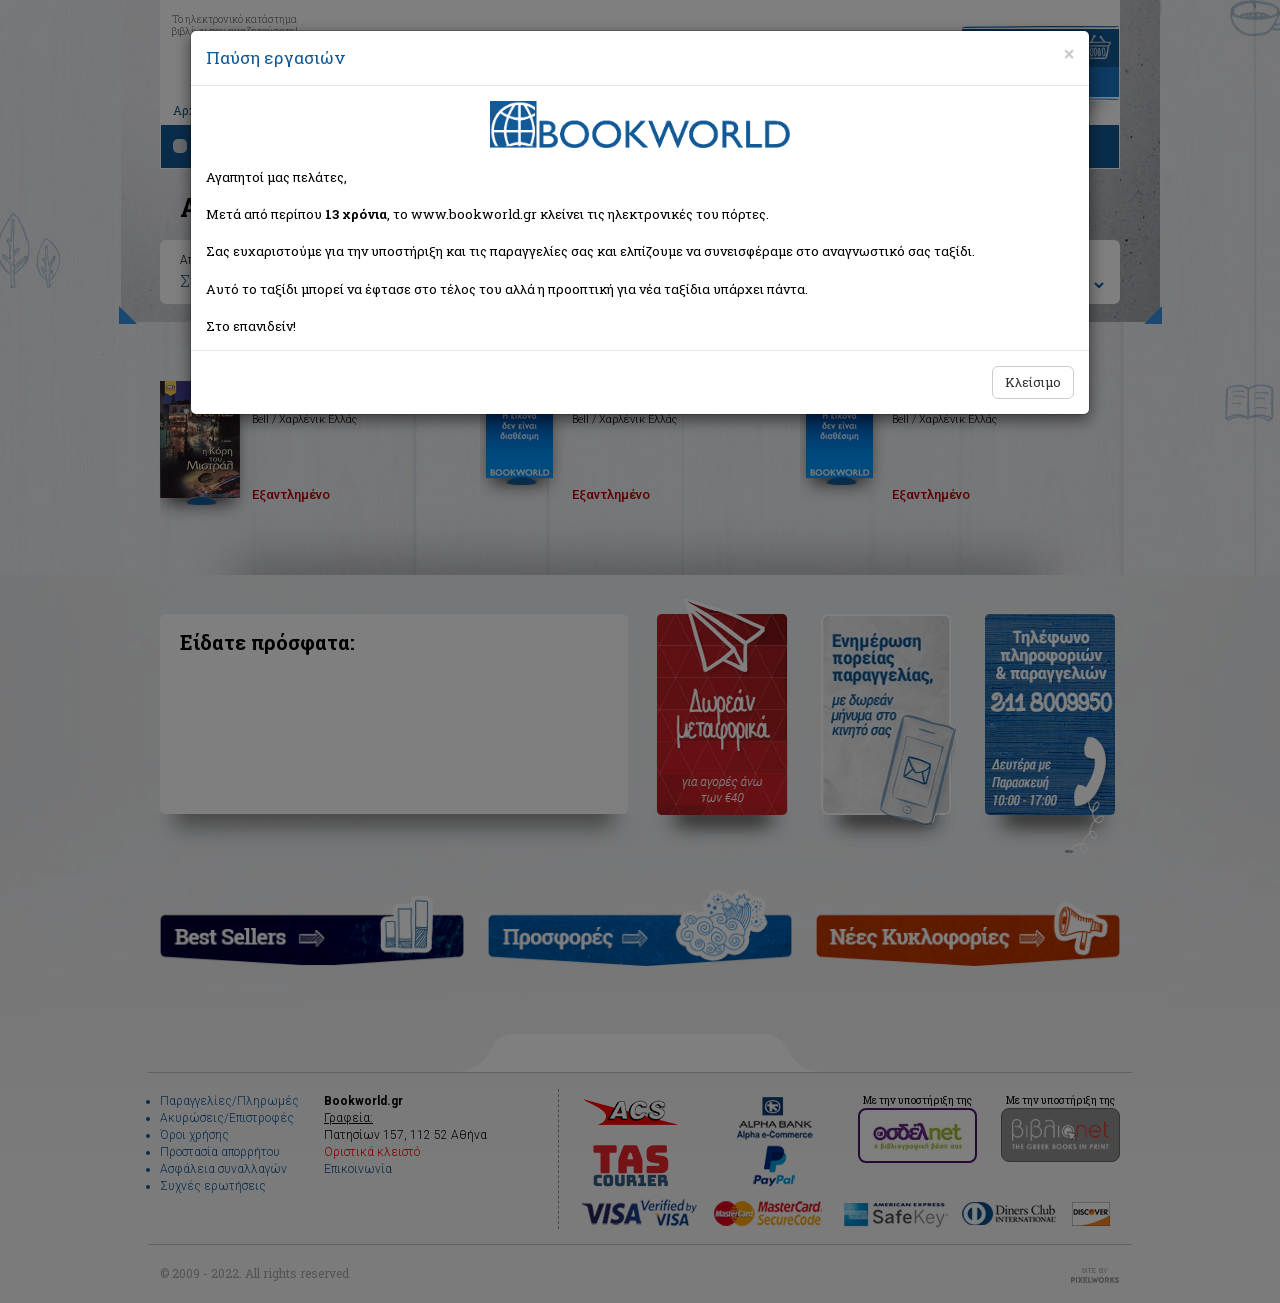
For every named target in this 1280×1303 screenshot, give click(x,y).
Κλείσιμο (1033, 382)
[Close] (1069, 54)
